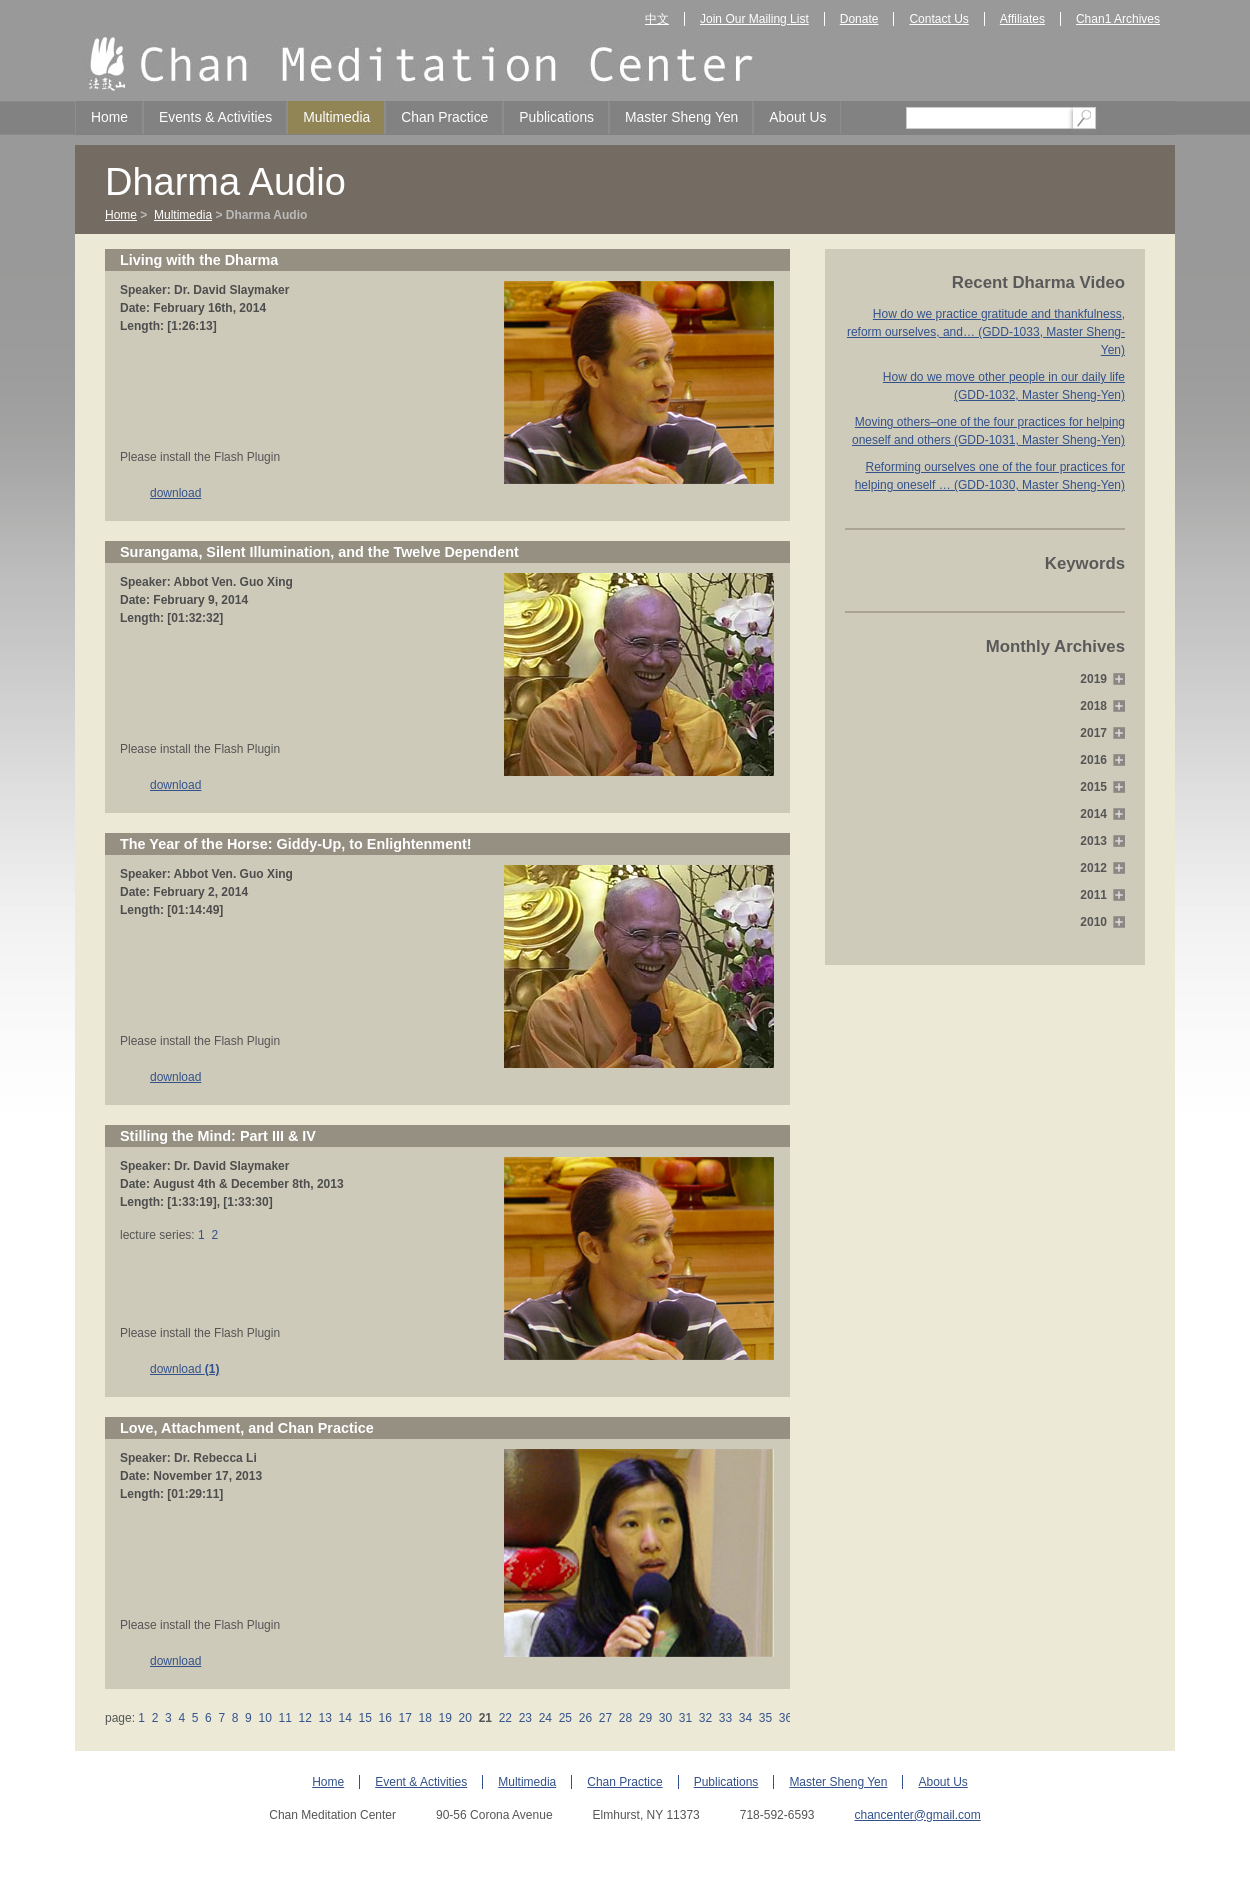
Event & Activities (421, 1782)
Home (109, 117)
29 (645, 1718)
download (175, 493)
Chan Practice (444, 117)
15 (365, 1718)
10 (265, 1718)
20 (465, 1718)
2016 (1093, 760)
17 (405, 1718)
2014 (1093, 814)
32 (705, 1718)
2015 (1093, 787)
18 (425, 1718)
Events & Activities (215, 117)
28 (625, 1718)
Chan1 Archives (1118, 19)
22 (505, 1718)
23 (525, 1718)
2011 (1093, 895)
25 (565, 1718)
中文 (657, 19)
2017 (1093, 733)
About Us (797, 117)
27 (605, 1718)
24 (545, 1718)
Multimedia (336, 117)
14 (345, 1718)
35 (766, 1718)
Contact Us (938, 19)
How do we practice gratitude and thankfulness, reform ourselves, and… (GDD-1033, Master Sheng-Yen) (986, 332)
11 (285, 1718)
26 (585, 1718)
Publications (556, 117)
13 (325, 1718)
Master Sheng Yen (681, 117)
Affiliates (1022, 19)
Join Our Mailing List (754, 19)
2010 (1093, 922)
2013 (1093, 841)
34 (746, 1718)
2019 (1093, 679)
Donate (859, 19)
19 (445, 1718)
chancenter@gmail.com (917, 1815)
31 (685, 1718)
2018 (1093, 706)
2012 (1093, 868)
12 (305, 1718)
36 (786, 1718)
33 (725, 1718)
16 (385, 1718)
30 (665, 1718)
